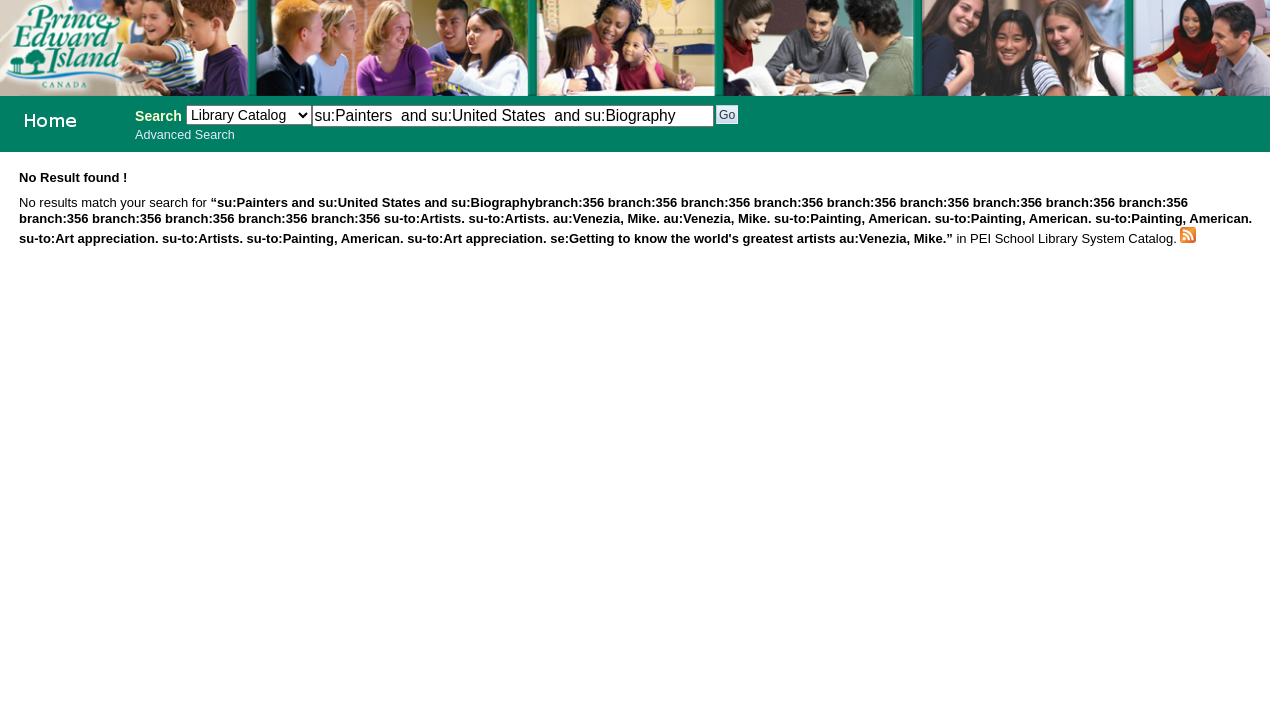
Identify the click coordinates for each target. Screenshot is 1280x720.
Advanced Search (185, 135)
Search (158, 116)
